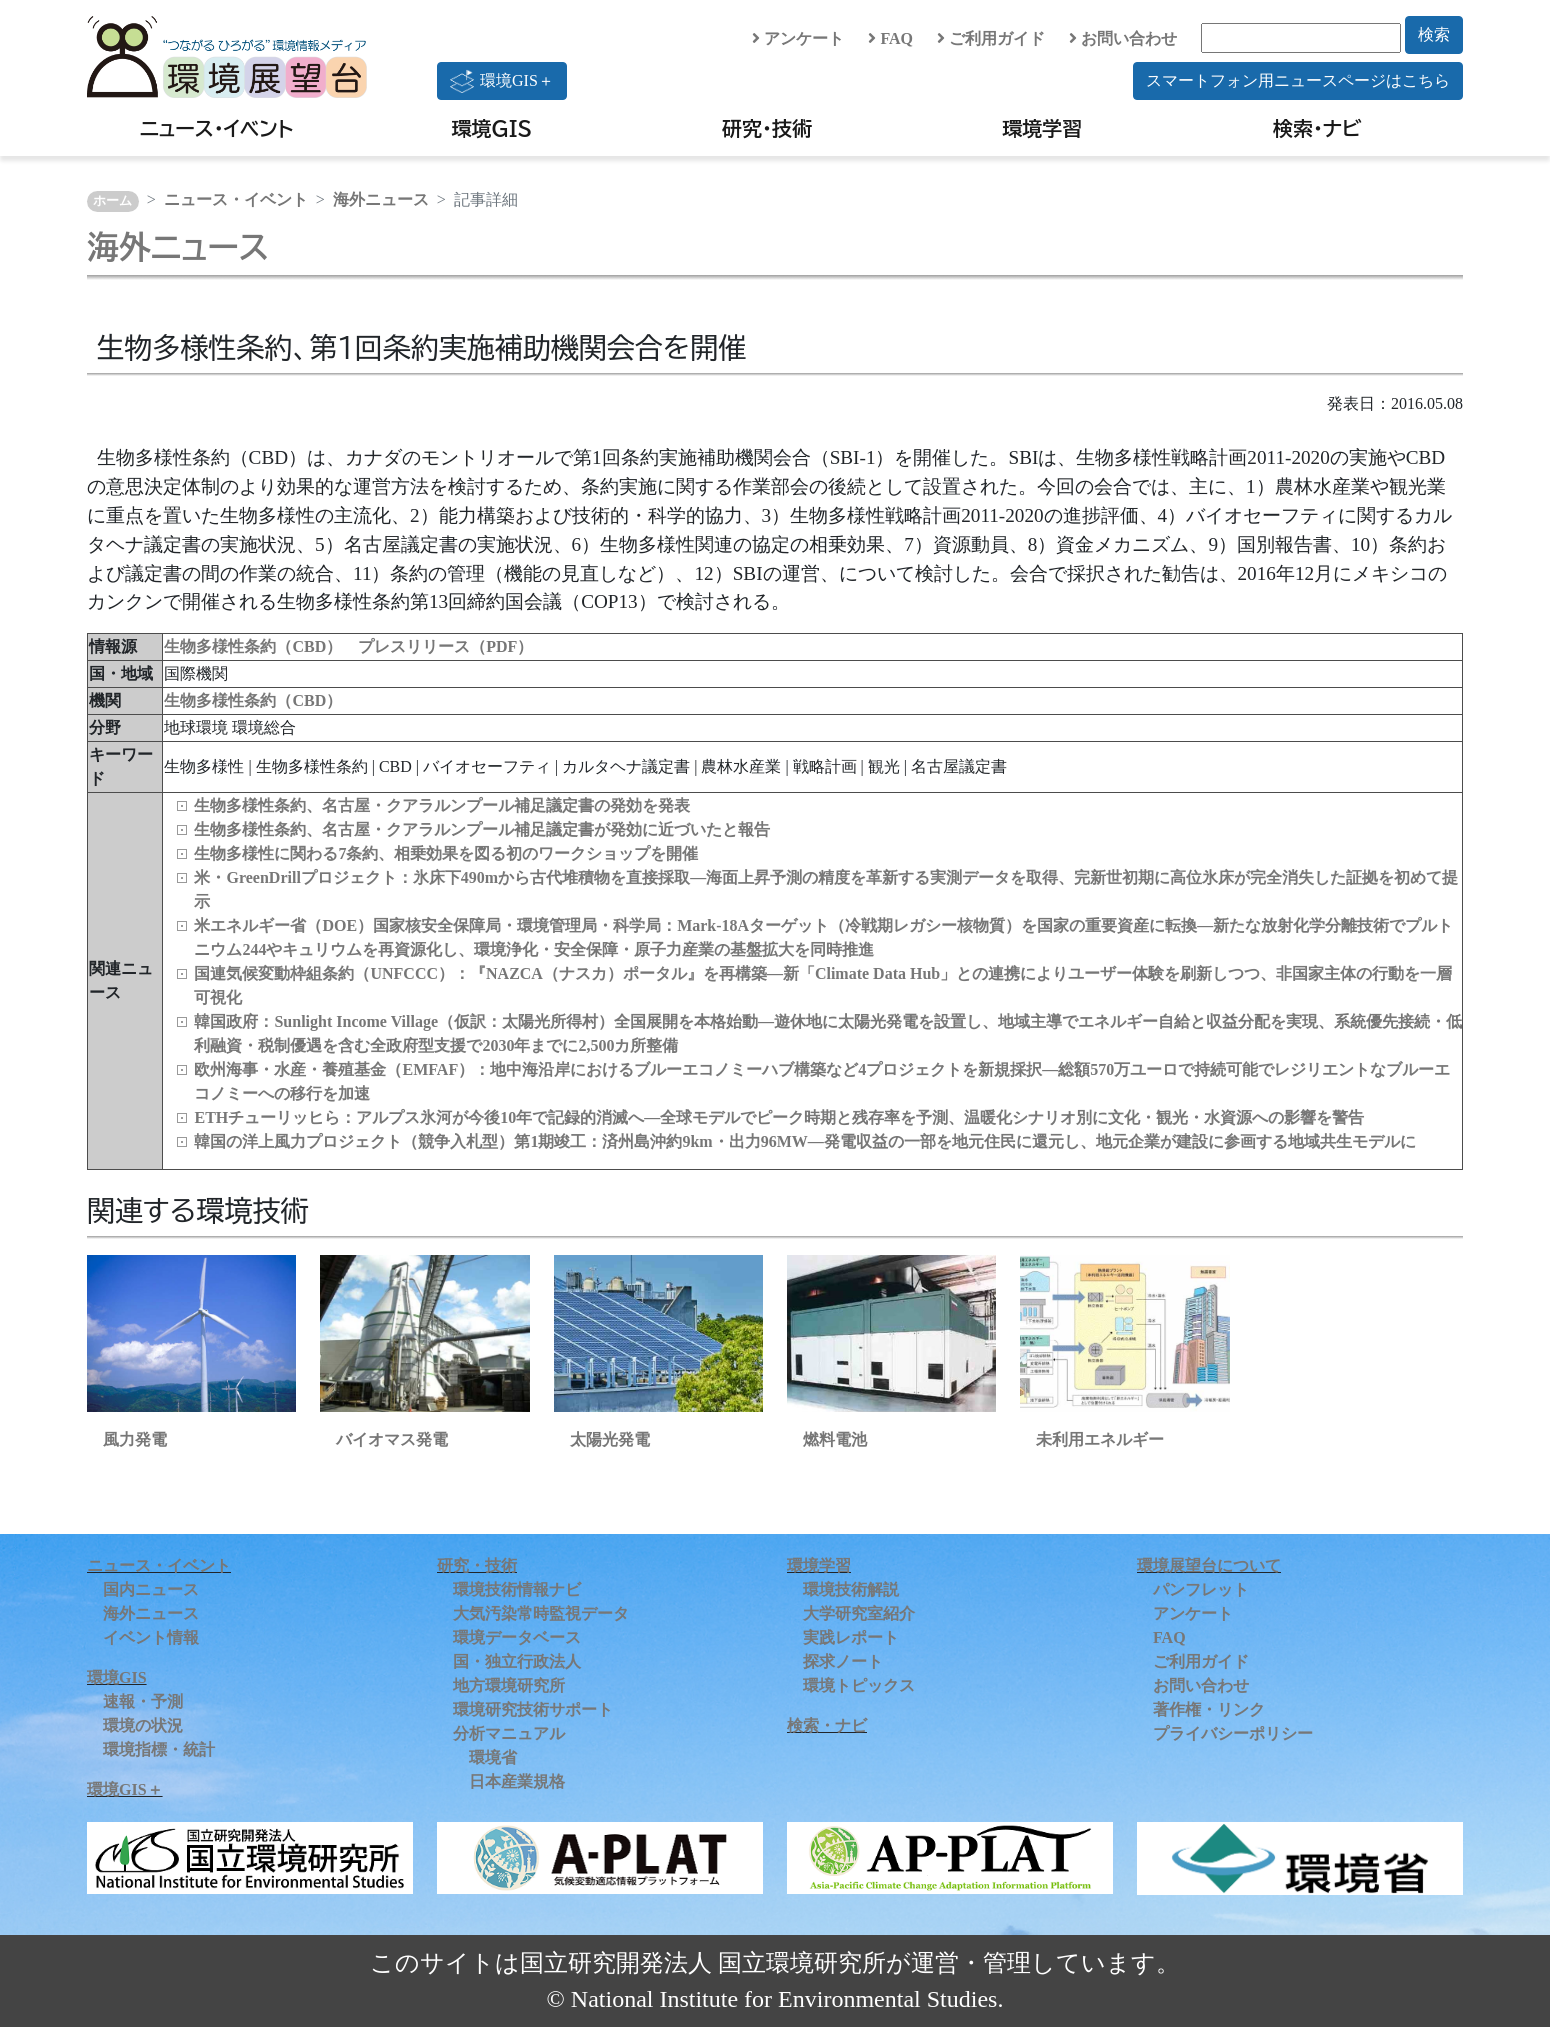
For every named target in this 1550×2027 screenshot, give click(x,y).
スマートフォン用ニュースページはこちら (1298, 80)
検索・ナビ (1317, 128)
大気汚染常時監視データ (541, 1613)
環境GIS (492, 128)
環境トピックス (859, 1685)
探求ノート (843, 1661)
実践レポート (851, 1637)
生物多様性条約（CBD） (253, 700)
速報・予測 (143, 1701)
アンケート (798, 38)
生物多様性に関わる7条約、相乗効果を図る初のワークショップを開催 (446, 853)
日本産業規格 (517, 1781)
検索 (1434, 34)
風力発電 (135, 1439)
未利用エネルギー (1100, 1439)
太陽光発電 (610, 1439)
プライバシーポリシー (1233, 1733)
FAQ (890, 38)
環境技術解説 (851, 1589)
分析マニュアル (509, 1733)
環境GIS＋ (502, 81)
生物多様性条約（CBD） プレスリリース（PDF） (348, 646)
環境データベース (517, 1637)
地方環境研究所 (509, 1685)
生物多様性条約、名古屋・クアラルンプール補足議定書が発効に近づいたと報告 (482, 829)
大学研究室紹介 (859, 1613)
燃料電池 (835, 1439)
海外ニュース (381, 199)
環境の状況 (143, 1725)
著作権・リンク (1209, 1709)
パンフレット (1201, 1589)
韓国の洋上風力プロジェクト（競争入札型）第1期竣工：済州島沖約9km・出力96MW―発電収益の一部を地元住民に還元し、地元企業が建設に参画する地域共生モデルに (804, 1141)
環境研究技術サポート (533, 1709)
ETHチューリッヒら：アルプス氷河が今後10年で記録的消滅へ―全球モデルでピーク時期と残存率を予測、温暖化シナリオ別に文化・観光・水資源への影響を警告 (779, 1117)
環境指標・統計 (159, 1749)
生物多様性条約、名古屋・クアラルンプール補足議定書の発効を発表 (442, 805)
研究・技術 (767, 128)
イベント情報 (151, 1637)
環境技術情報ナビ (517, 1589)
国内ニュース (151, 1589)
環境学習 (1042, 128)
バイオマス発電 (392, 1439)
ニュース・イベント (216, 128)
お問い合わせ (1123, 38)
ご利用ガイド (991, 38)
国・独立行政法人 (517, 1661)
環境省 (493, 1757)
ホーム (112, 201)
